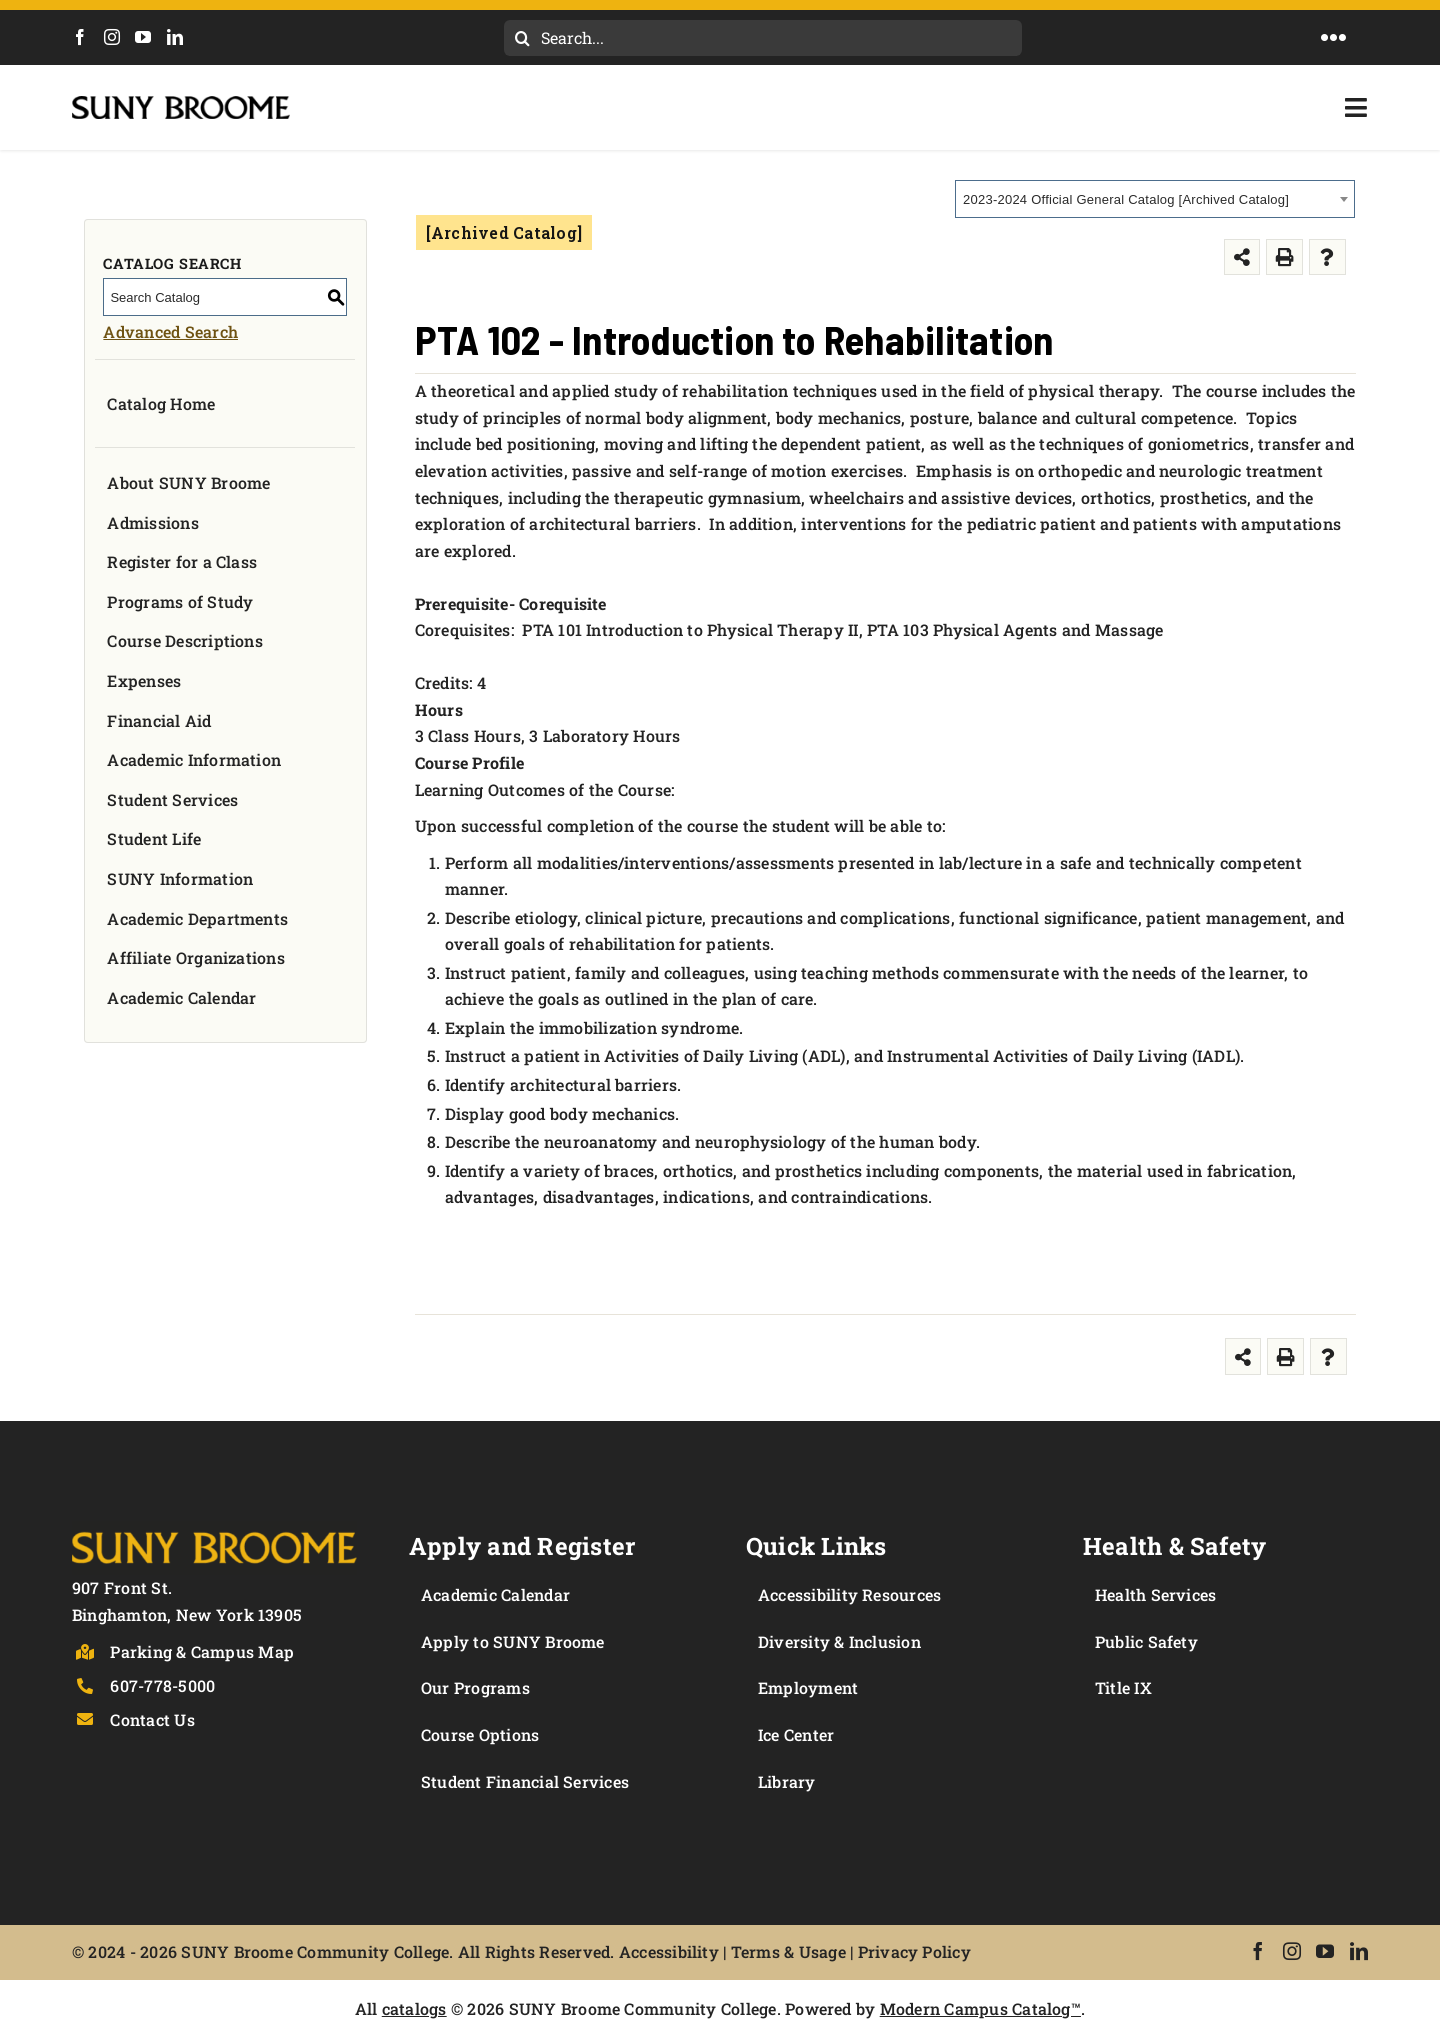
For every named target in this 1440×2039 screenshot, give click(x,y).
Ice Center (796, 1734)
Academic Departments (197, 918)
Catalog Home (161, 403)
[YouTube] (143, 37)
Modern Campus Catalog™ (980, 2008)
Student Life (154, 838)
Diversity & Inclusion (839, 1641)
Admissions (152, 522)
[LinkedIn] (175, 37)
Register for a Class (182, 561)
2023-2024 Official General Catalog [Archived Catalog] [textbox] (1126, 199)
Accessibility (669, 1951)
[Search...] (763, 38)
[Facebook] (80, 37)
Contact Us (152, 1719)
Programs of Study (180, 601)
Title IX (1123, 1687)
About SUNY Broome (188, 482)
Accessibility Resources (850, 1594)
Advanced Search (170, 331)
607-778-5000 (162, 1685)
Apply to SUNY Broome (513, 1641)
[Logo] (214, 1528)
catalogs (414, 2008)
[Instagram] (112, 37)
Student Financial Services (525, 1781)
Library (787, 1781)
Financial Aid (159, 720)
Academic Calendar (181, 997)
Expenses (144, 680)
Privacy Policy (914, 1951)
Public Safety (1146, 1641)
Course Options (480, 1734)
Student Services (172, 799)
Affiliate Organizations (196, 957)
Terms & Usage (788, 1951)
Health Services (1156, 1594)
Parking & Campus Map (202, 1651)
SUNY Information (180, 878)
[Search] (522, 38)
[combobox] (1155, 199)
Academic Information (194, 759)
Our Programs (475, 1687)
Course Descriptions (185, 640)
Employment (808, 1687)
